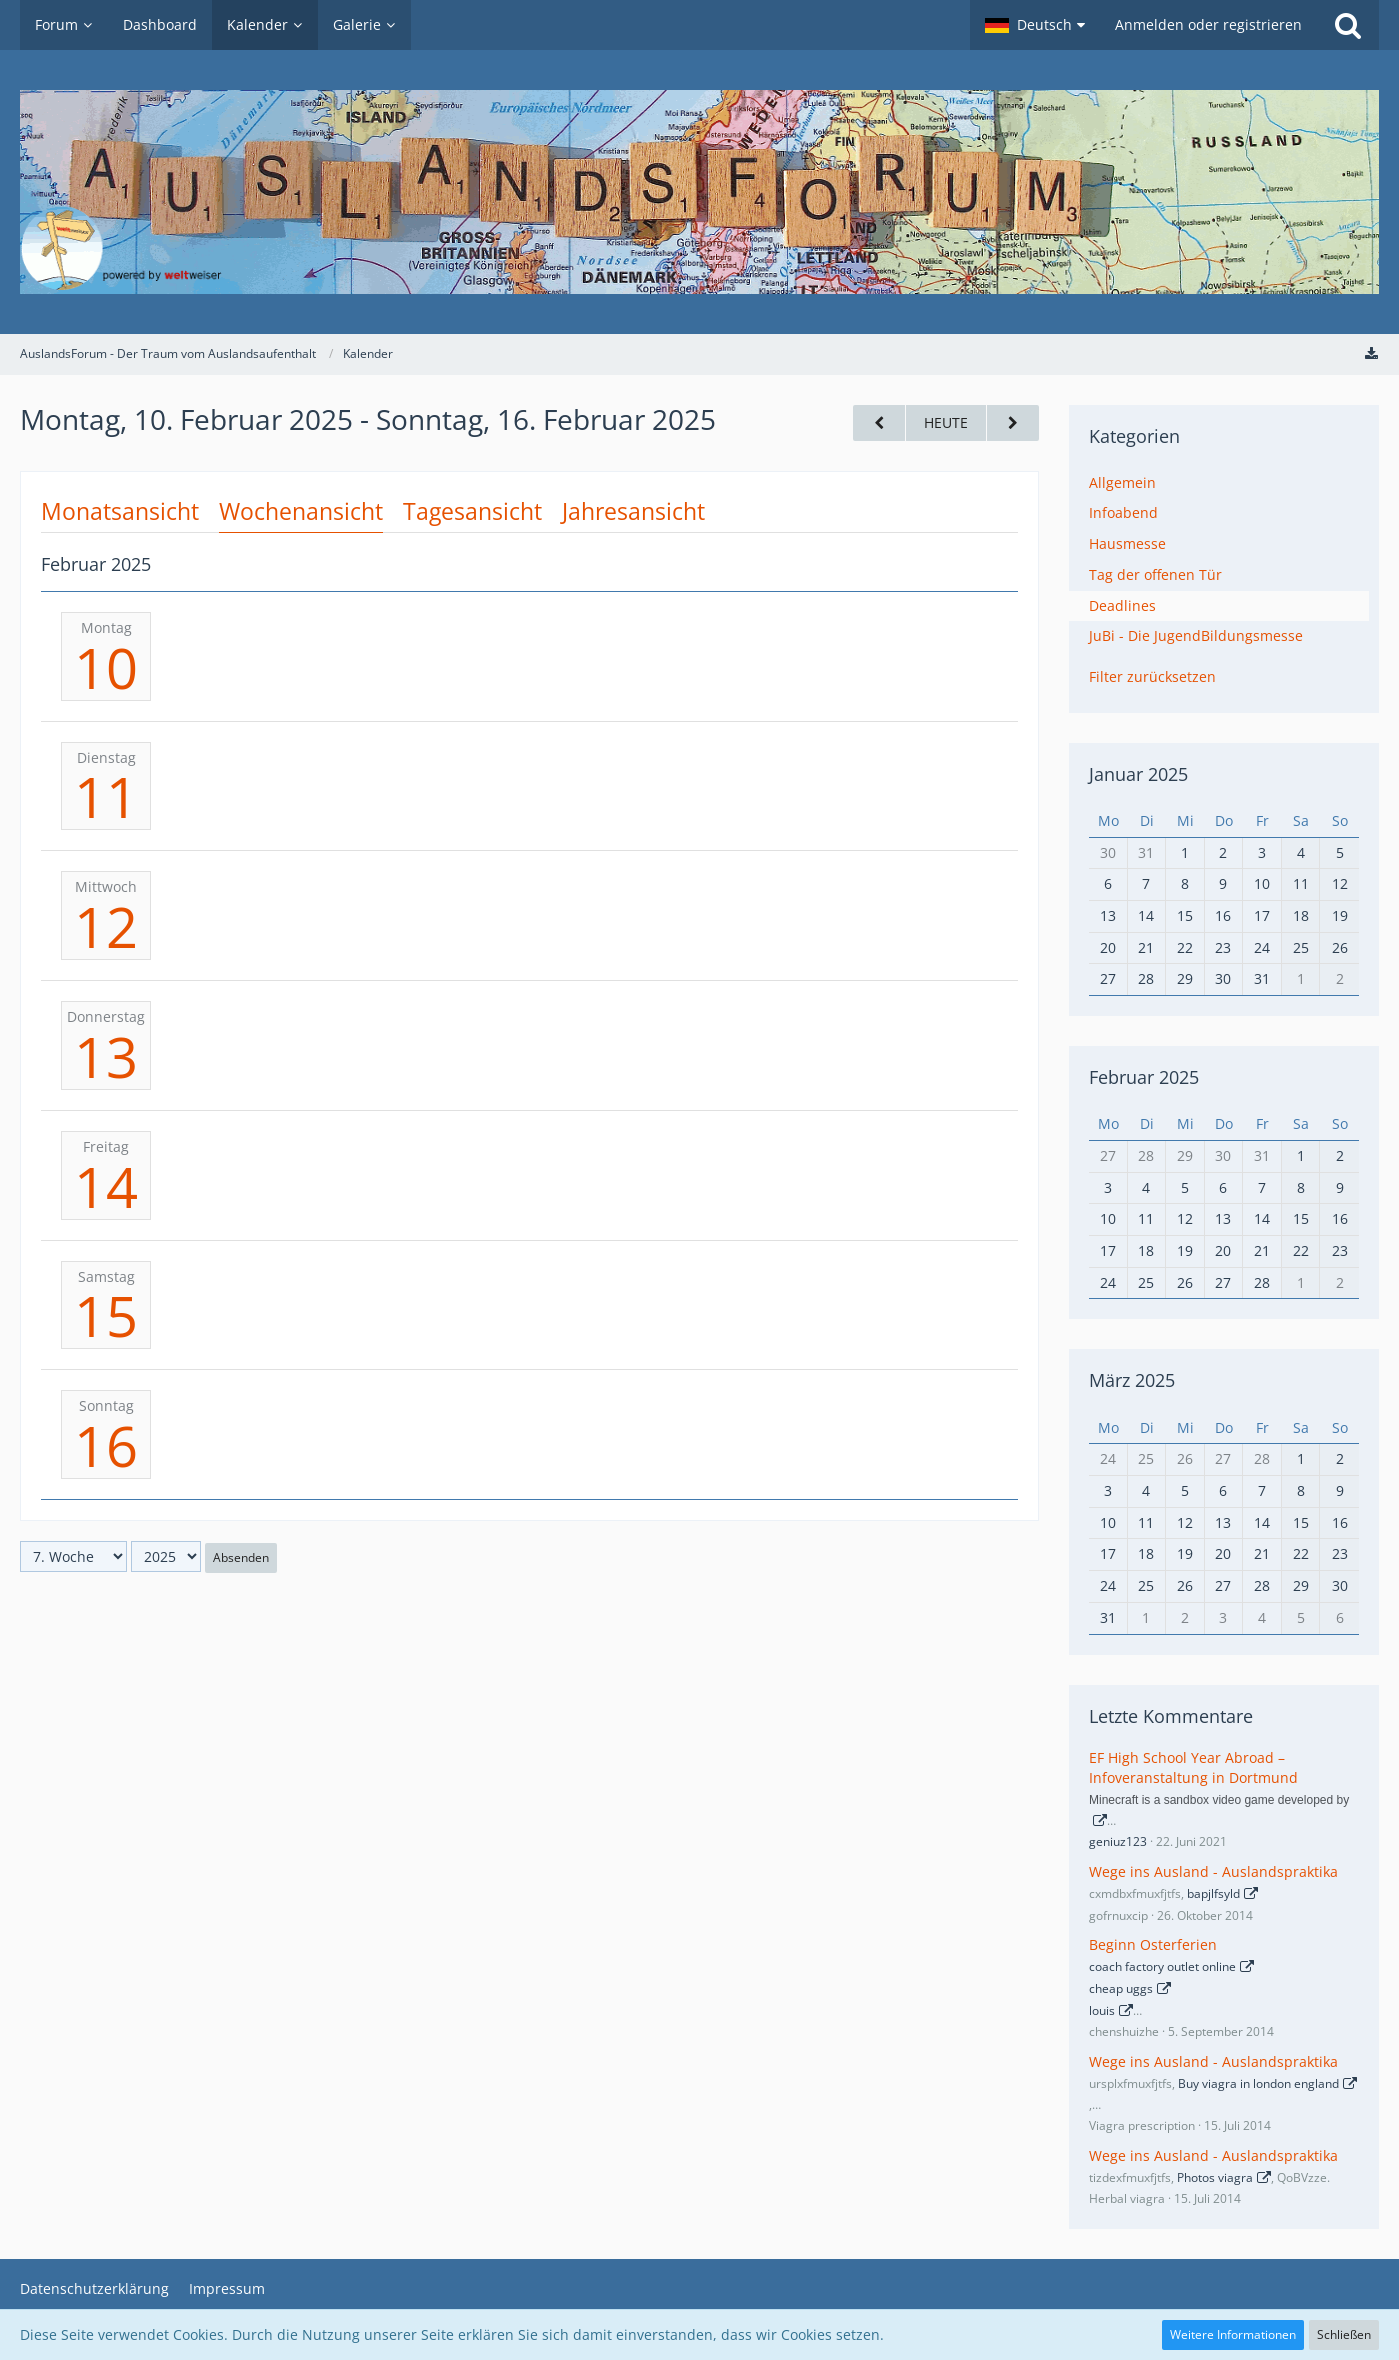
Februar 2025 (1144, 1077)
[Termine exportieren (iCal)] (1371, 353)
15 (106, 1315)
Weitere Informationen (1233, 2334)
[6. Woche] (879, 423)
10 (106, 667)
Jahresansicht (633, 511)
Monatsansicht (120, 511)
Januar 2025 (1138, 774)
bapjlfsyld (1213, 1893)
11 (106, 796)
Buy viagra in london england (1258, 2083)
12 (106, 926)
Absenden (241, 1557)
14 (106, 1186)
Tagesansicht (472, 511)
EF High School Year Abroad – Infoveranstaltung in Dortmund (1193, 1768)
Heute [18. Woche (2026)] (946, 422)
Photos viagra (1215, 2177)
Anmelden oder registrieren (1208, 24)
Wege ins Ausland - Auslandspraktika (1213, 1871)
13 (106, 1056)
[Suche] (1348, 25)
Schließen (1344, 2334)
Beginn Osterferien (1153, 1944)
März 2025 (1132, 1380)
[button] (1035, 25)
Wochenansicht (301, 511)
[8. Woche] (1013, 423)
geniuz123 (1118, 1841)
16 (106, 1445)
